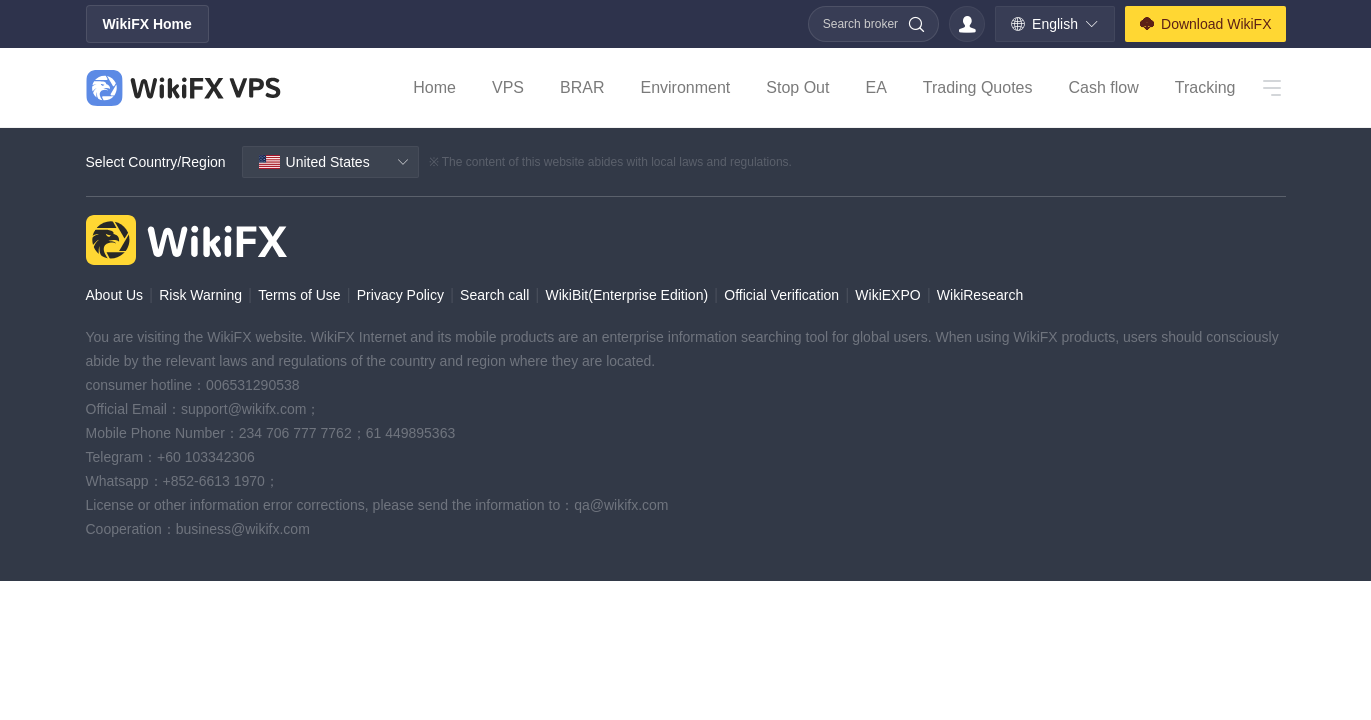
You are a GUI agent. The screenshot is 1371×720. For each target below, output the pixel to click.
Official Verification (781, 295)
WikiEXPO (887, 295)
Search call (494, 295)
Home (434, 87)
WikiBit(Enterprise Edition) (626, 295)
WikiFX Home (147, 24)
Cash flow (1103, 87)
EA (875, 87)
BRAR (582, 87)
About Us (115, 295)
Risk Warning (200, 295)
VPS (508, 87)
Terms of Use (299, 295)
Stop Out (797, 87)
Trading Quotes (978, 87)
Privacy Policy (400, 295)
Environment (685, 87)
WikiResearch (980, 295)
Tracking (1205, 87)
